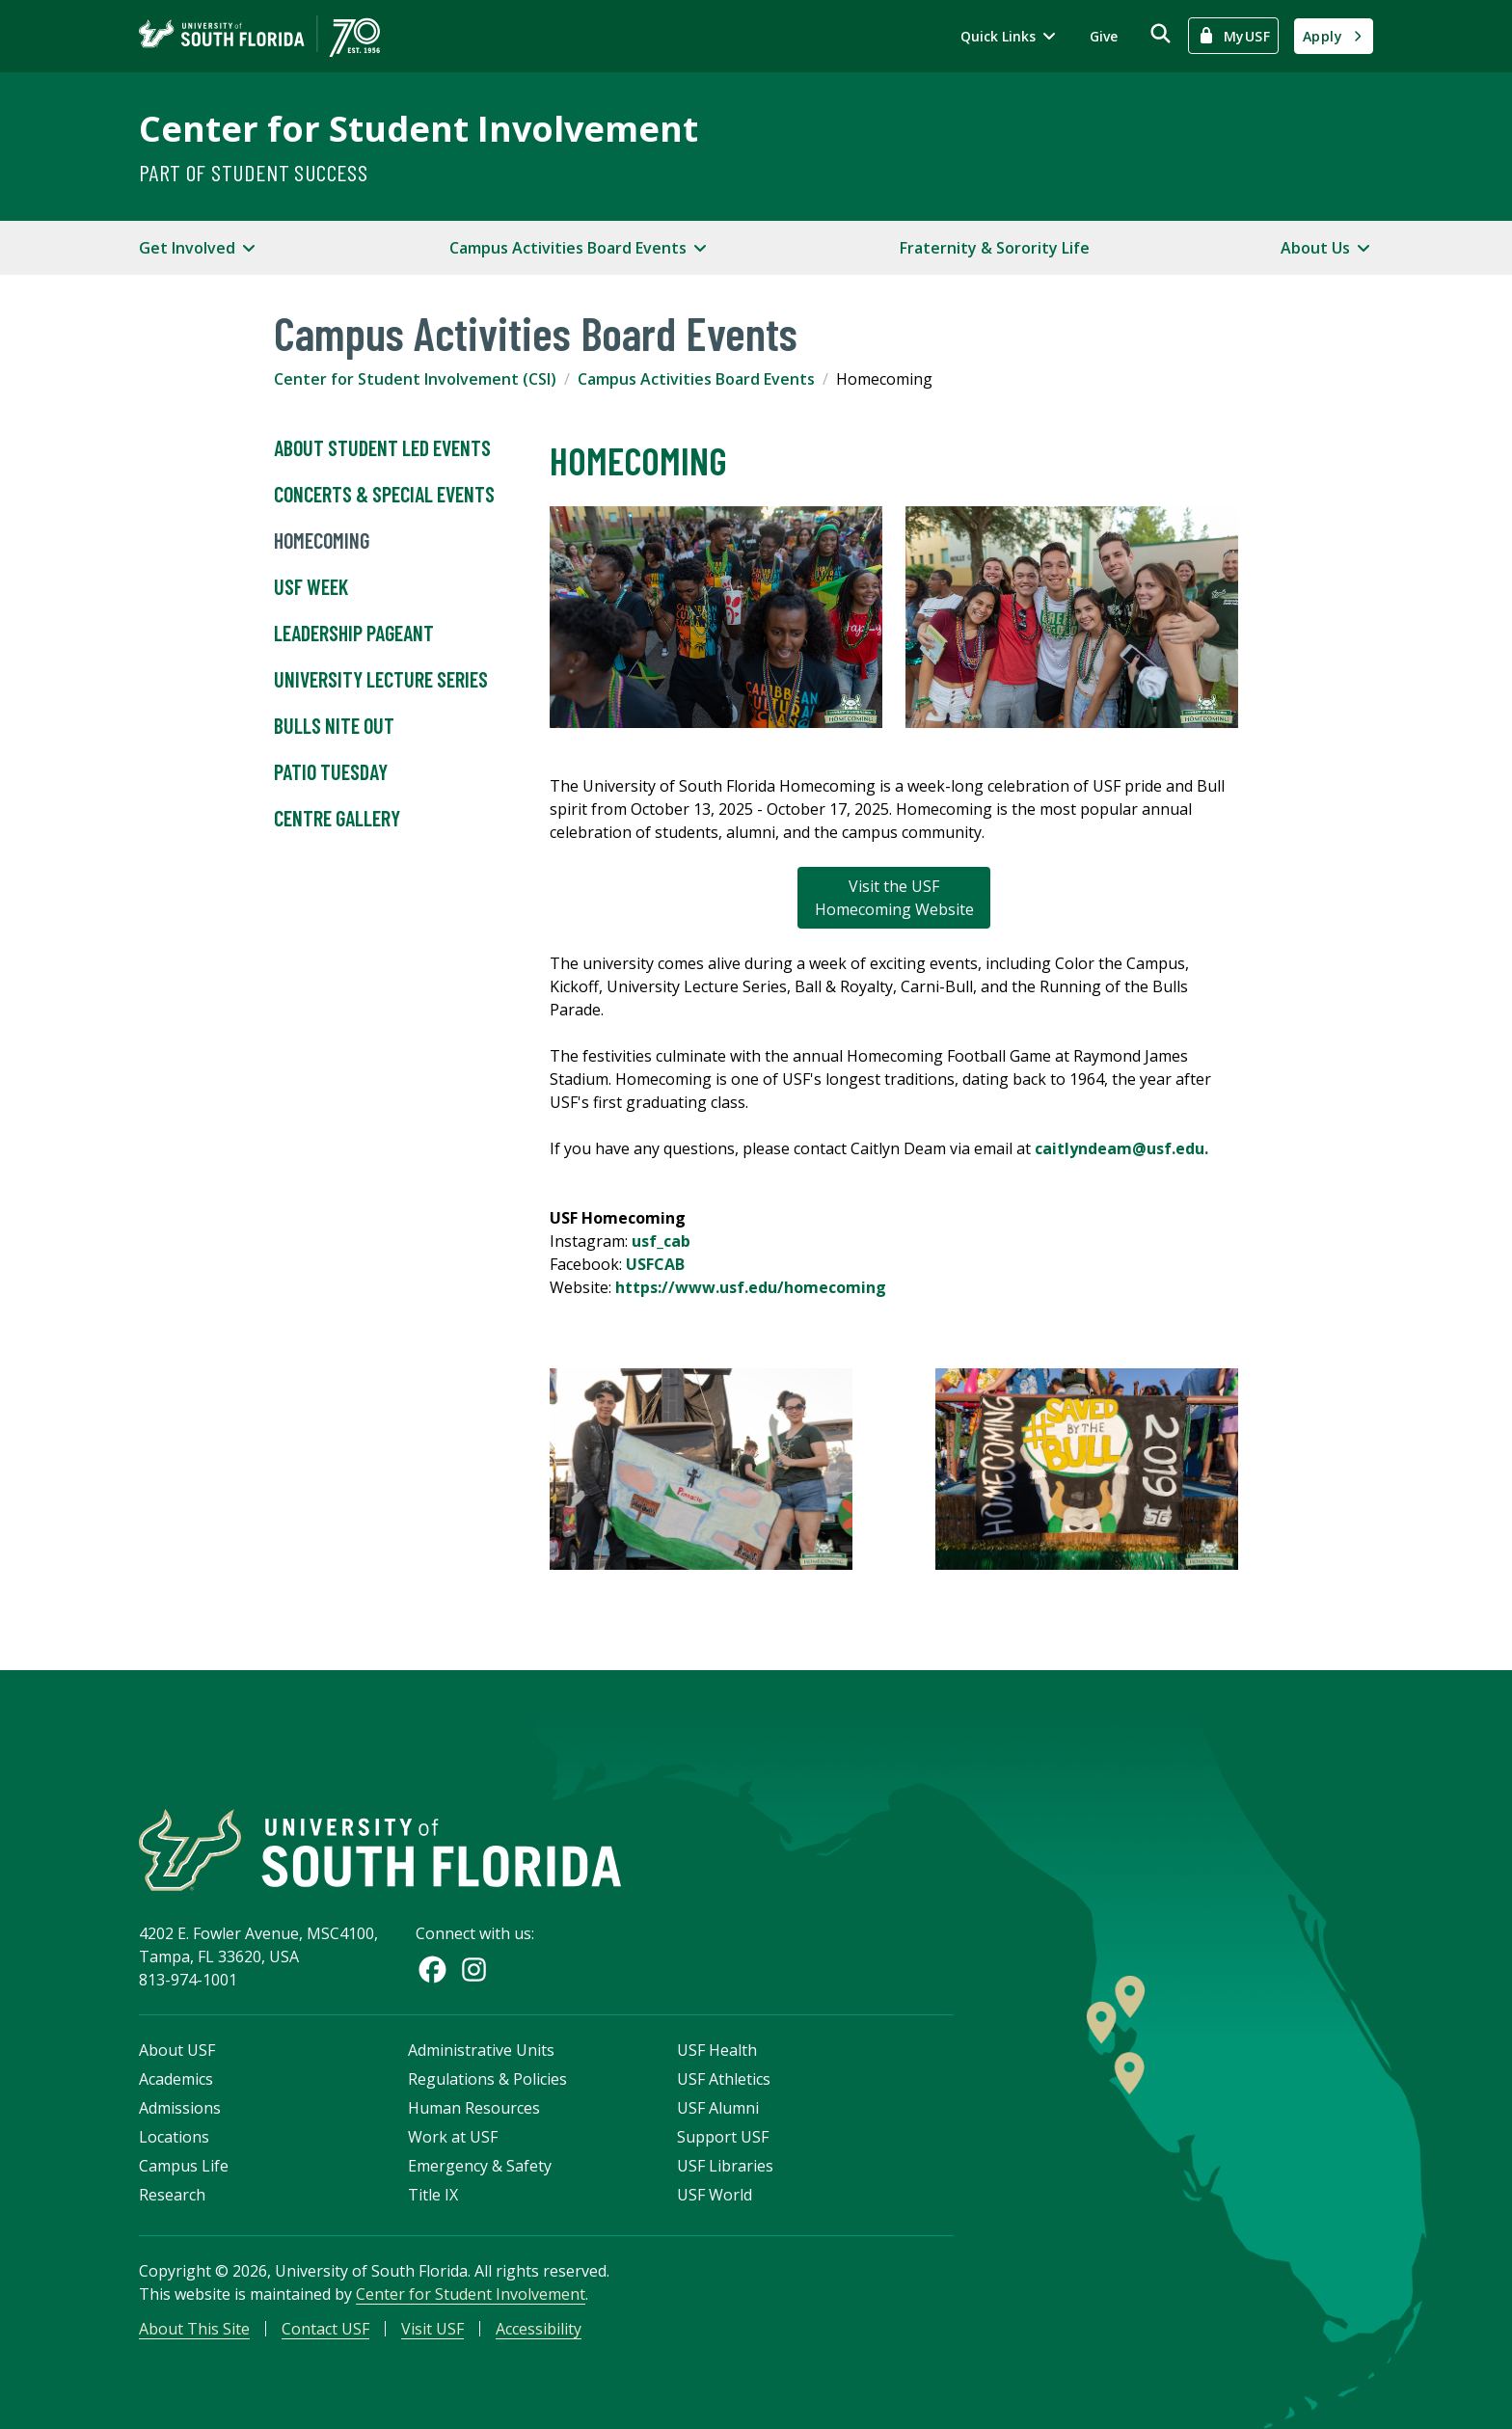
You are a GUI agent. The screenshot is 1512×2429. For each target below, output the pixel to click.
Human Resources (474, 2108)
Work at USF (453, 2136)
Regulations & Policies (487, 2079)
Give (1104, 36)
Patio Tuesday (331, 772)
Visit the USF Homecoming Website (894, 898)
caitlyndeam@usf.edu (1119, 1148)
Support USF (723, 2136)
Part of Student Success (253, 172)
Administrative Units (481, 2050)
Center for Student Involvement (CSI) (415, 379)
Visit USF (432, 2328)
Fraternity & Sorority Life (995, 247)
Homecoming (321, 541)
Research (172, 2194)
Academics (176, 2079)
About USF (177, 2050)
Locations (174, 2136)
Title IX (433, 2194)
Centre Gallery (337, 818)
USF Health (717, 2050)
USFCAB (655, 1264)
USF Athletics (723, 2079)
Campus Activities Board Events (696, 379)
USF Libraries (725, 2165)
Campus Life (184, 2165)
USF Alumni (718, 2108)
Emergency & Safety (480, 2165)
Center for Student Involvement (418, 128)
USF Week (311, 587)
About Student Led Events (382, 448)
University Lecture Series (381, 679)
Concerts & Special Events (384, 494)
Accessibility (538, 2328)
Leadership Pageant (354, 633)
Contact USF (325, 2328)
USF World (714, 2194)
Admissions (180, 2108)
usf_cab (661, 1241)
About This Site (194, 2328)
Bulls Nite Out (334, 726)
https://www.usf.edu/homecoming (750, 1287)
